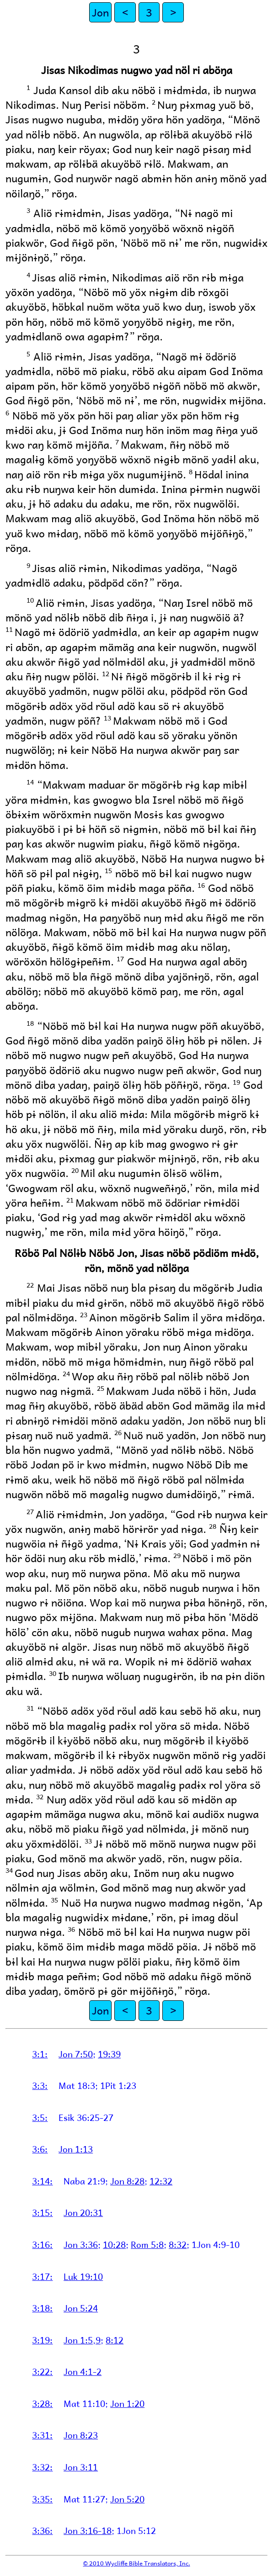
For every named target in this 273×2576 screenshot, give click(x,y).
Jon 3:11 (81, 2467)
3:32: (42, 2467)
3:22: (42, 2371)
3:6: (40, 2149)
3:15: (42, 2212)
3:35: (42, 2499)
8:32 (178, 2244)
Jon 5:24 (81, 2308)
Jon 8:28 (127, 2181)
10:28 (114, 2244)
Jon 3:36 (81, 2244)
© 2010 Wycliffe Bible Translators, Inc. (136, 2563)
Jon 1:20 (127, 2403)
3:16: (42, 2244)
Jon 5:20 (127, 2499)
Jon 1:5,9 (82, 2340)
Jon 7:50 (76, 2054)
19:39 (109, 2054)
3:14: (42, 2181)
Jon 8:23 (81, 2435)
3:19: (42, 2340)
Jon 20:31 (83, 2212)
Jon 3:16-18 (88, 2530)
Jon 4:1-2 (83, 2371)
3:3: (40, 2085)
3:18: (42, 2308)
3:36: (42, 2530)
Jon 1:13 (76, 2149)
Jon (100, 12)
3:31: (42, 2435)
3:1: (40, 2054)
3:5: (40, 2117)
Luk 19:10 (83, 2276)
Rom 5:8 (147, 2244)
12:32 (161, 2181)
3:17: (42, 2276)
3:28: (42, 2403)
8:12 (114, 2340)
